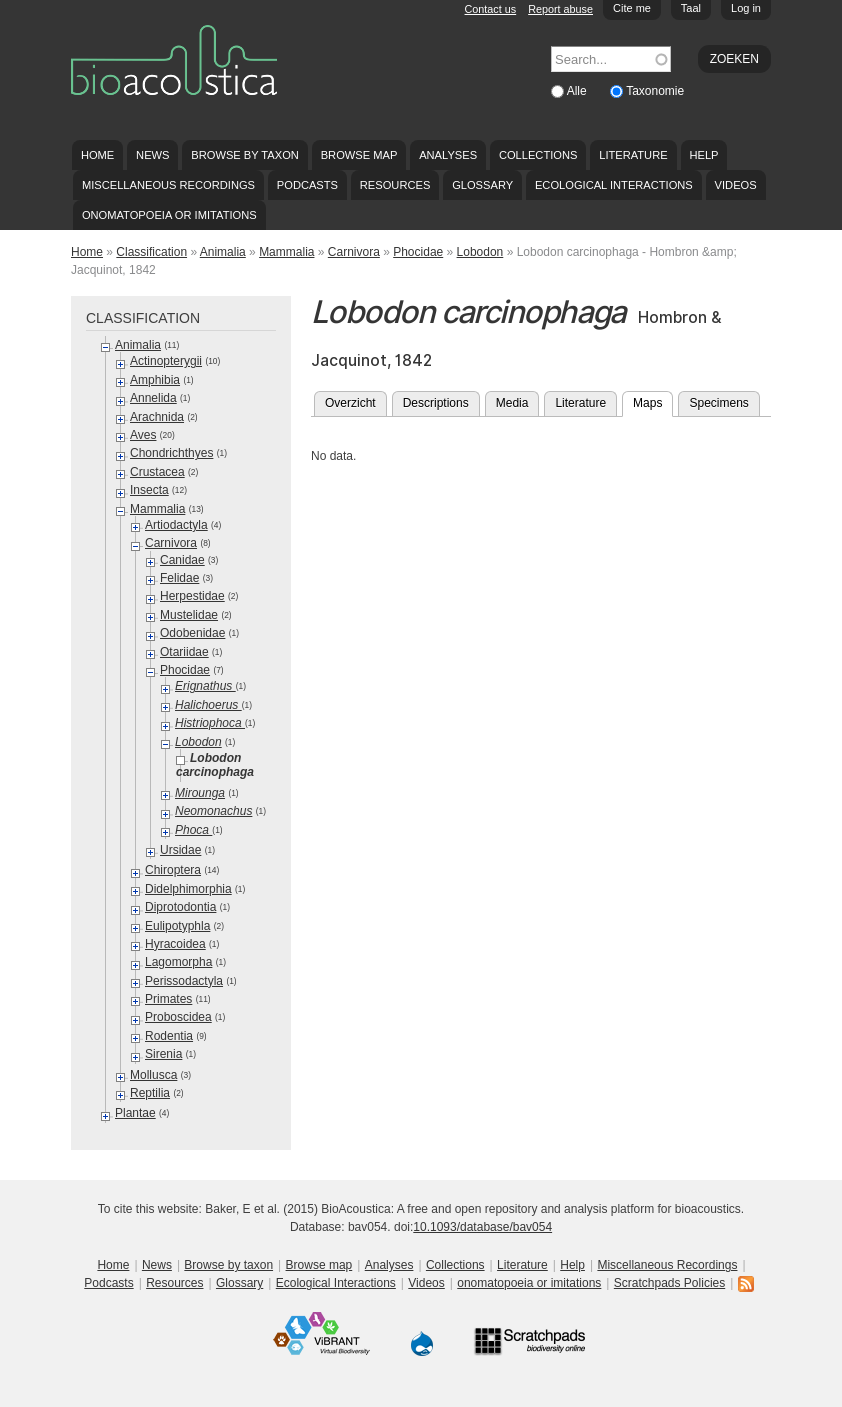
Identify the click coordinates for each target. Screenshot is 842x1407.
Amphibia (155, 380)
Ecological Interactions (614, 185)
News (152, 155)
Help (703, 155)
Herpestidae (192, 596)
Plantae (135, 1113)
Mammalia (286, 252)
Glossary (482, 185)
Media (512, 403)
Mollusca (153, 1075)
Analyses (448, 155)
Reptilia (150, 1093)
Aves (143, 435)
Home (97, 155)
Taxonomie (655, 91)
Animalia (223, 252)
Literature (633, 155)
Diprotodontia (180, 907)
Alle (578, 91)
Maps (653, 401)
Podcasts (307, 185)
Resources (395, 185)
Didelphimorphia (188, 889)
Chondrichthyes (171, 453)
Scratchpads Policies (669, 1283)
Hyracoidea (175, 944)
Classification (151, 252)
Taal (691, 8)
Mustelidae (189, 615)
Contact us (491, 9)
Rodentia (169, 1036)
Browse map (359, 155)
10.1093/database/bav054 (482, 1227)
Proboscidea (178, 1017)
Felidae (179, 578)
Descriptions (436, 403)
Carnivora (354, 252)
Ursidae (180, 850)
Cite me (632, 8)
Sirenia (163, 1054)
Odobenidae (192, 633)
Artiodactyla (176, 525)
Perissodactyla (184, 981)
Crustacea (157, 472)
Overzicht (350, 403)
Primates (168, 999)
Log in (746, 8)
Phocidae (418, 252)
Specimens (718, 403)
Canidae (182, 560)
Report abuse (560, 9)
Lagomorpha (178, 962)
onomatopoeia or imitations (169, 215)
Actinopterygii (166, 361)
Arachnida (157, 417)
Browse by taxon (245, 155)
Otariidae (184, 652)
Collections (538, 155)
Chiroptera (173, 870)
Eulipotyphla (177, 926)
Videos (736, 185)
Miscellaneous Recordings (168, 185)
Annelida (153, 398)
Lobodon (480, 252)
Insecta (149, 490)
